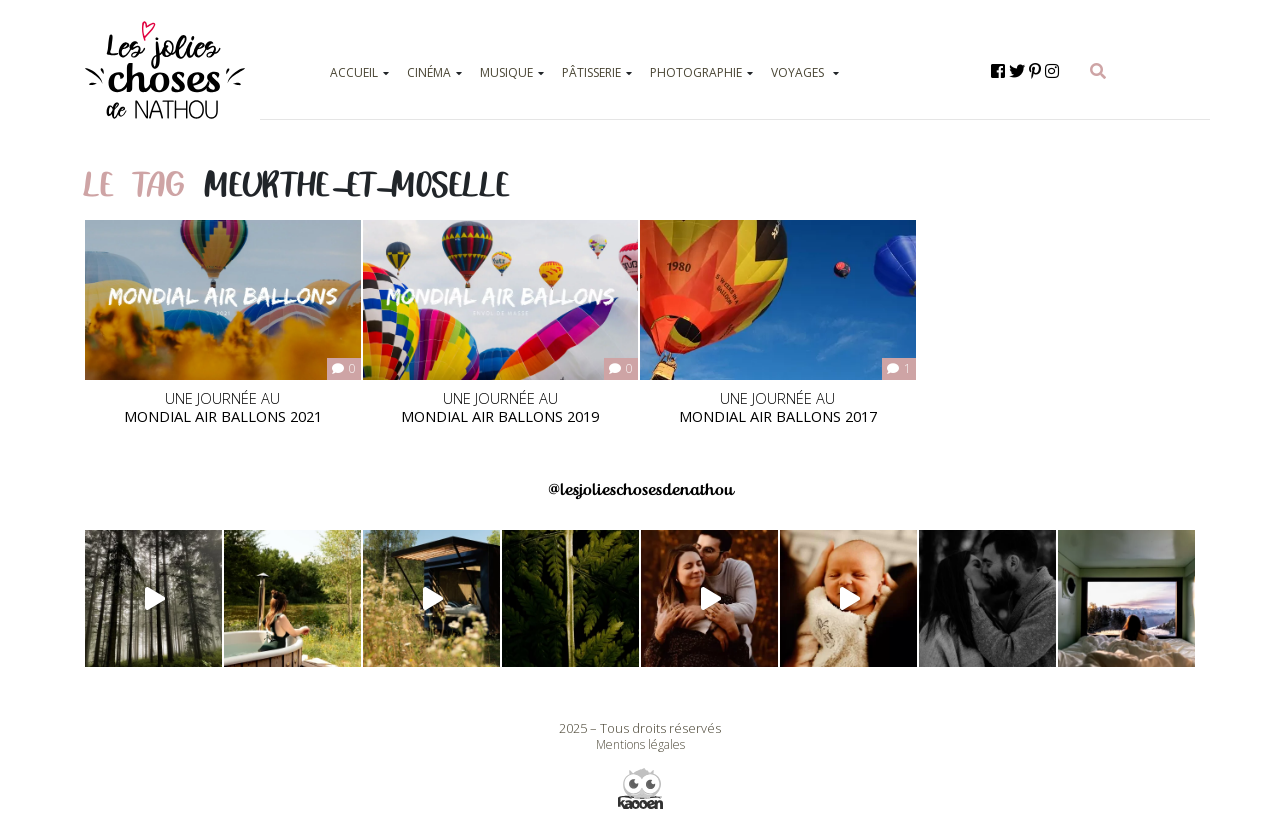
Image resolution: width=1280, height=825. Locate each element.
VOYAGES (797, 72)
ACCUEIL (354, 72)
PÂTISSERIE (591, 72)
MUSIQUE (506, 72)
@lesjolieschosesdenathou (640, 489)
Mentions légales (640, 744)
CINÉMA (429, 72)
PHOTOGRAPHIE (696, 72)
